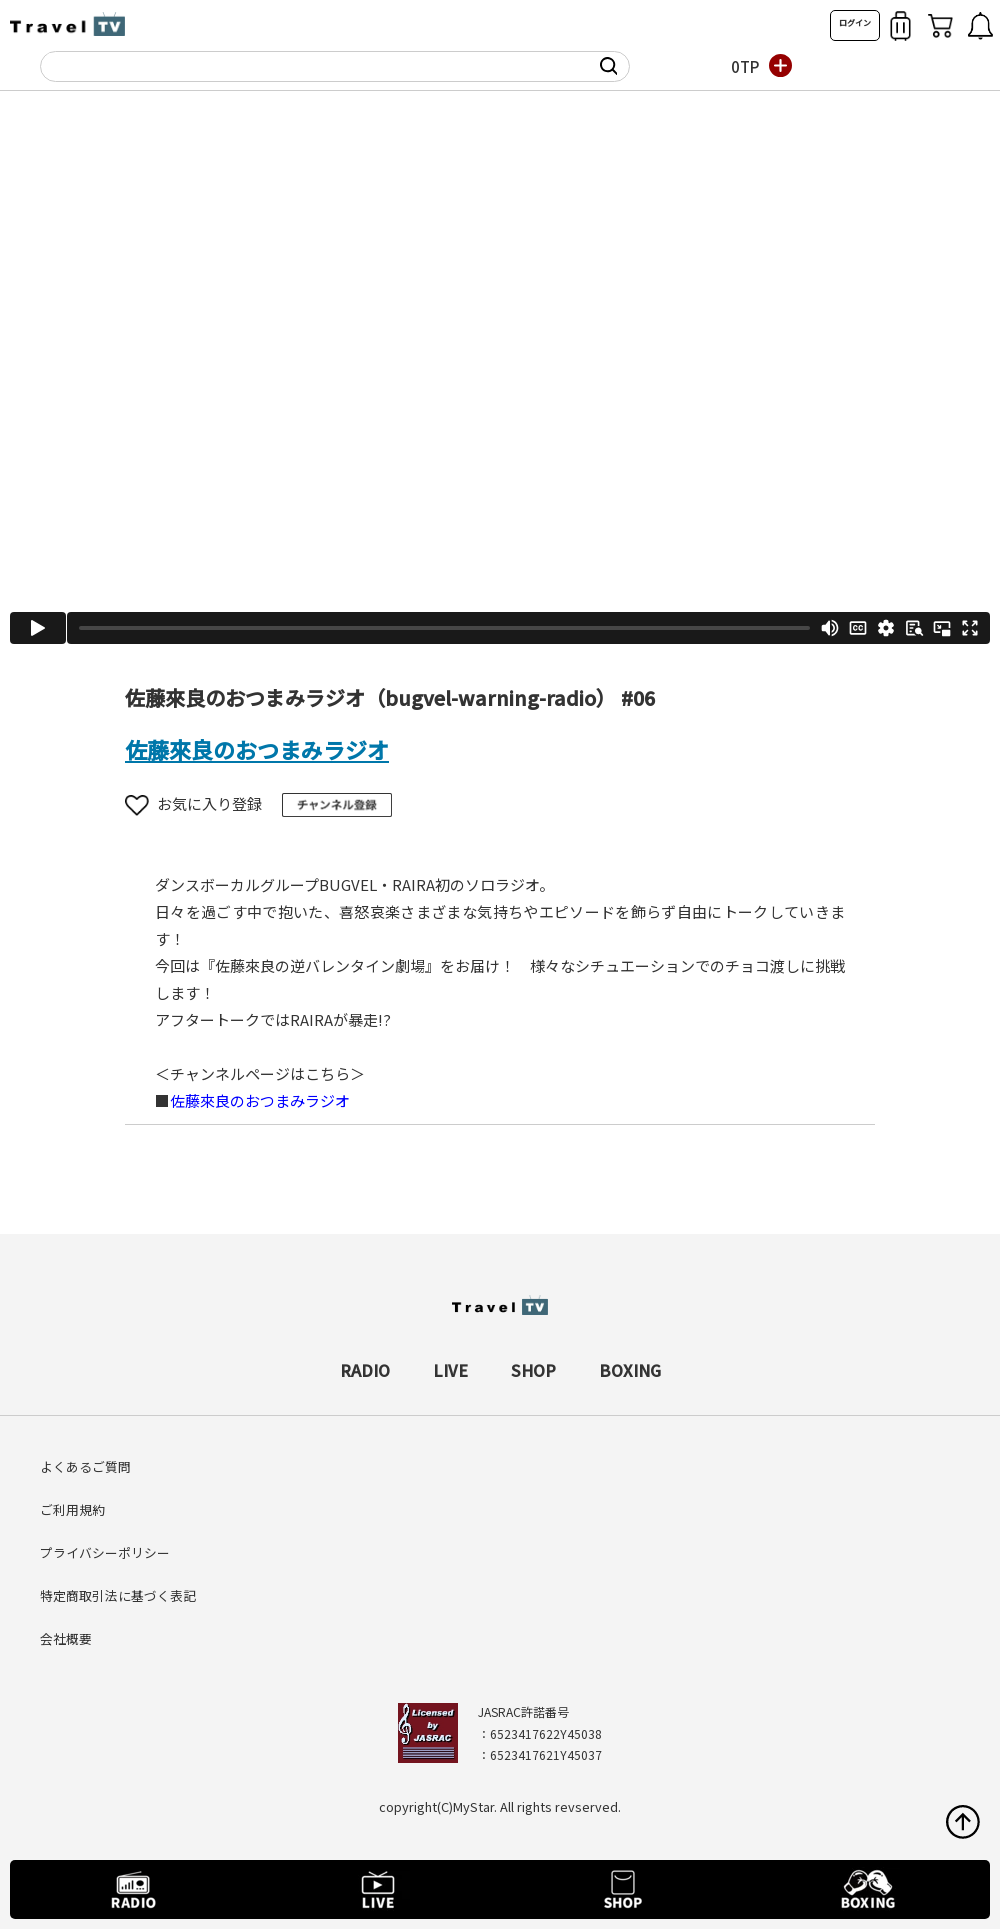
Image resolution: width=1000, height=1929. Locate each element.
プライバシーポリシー (105, 1552)
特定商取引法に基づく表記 (118, 1595)
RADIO (365, 1370)
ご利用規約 (72, 1509)
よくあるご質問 (85, 1466)
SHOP (533, 1370)
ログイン (855, 22)
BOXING (630, 1370)
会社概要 (66, 1638)
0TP (745, 66)
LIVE (450, 1370)
